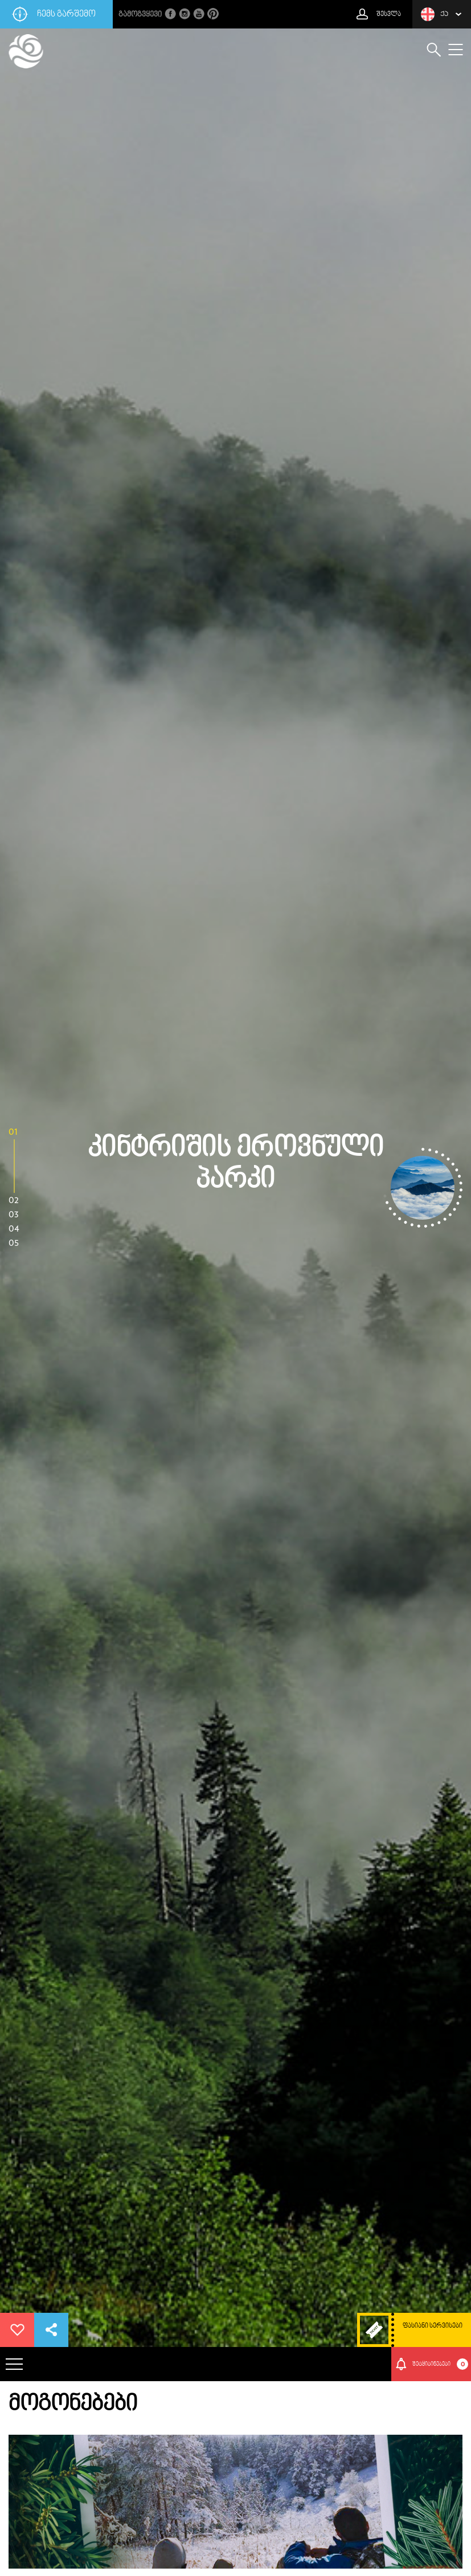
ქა (434, 14)
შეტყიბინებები (440, 2364)
